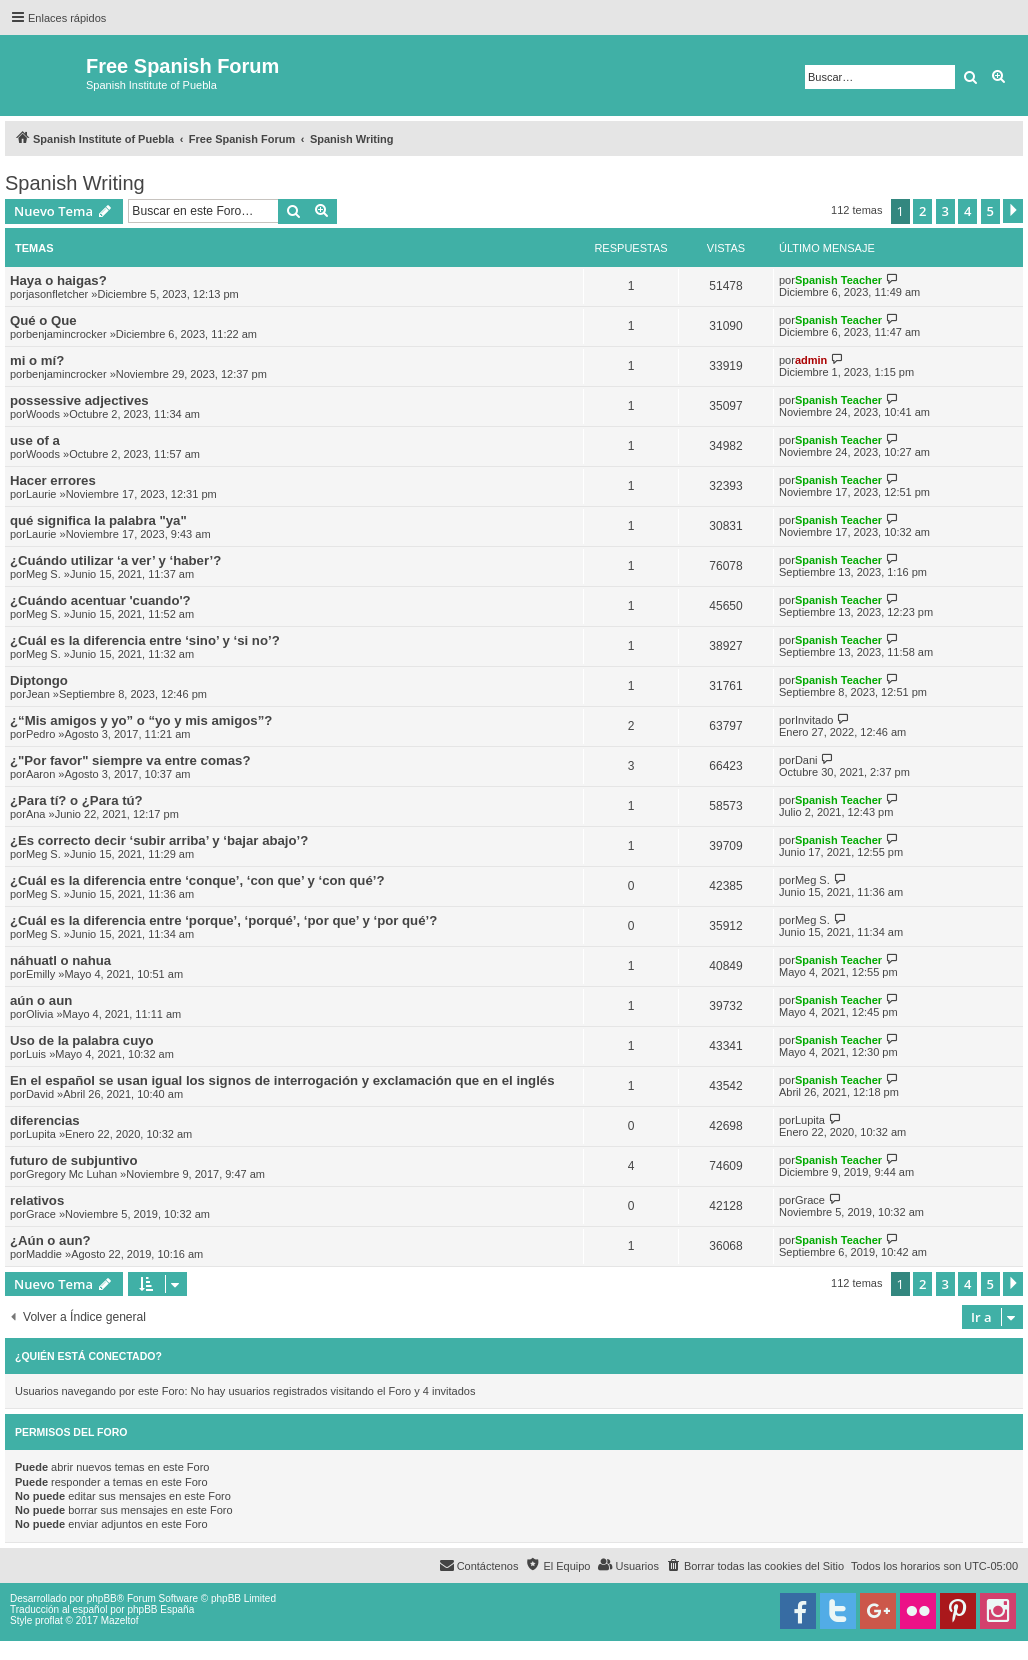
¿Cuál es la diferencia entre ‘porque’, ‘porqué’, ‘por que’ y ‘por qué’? (223, 920)
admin (811, 360)
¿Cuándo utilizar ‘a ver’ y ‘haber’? (115, 560)
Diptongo (39, 680)
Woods (43, 414)
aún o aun (41, 1000)
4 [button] (967, 211)
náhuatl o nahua (60, 960)
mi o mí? (37, 360)
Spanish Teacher (838, 280)
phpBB (102, 1598)
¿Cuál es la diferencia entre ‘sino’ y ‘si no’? (145, 640)
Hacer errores (53, 480)
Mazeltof (120, 1620)
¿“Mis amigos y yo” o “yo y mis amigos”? (141, 720)
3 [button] (945, 211)
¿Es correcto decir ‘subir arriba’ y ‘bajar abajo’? (159, 840)
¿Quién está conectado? (88, 1356)
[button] (1013, 211)
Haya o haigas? (58, 280)
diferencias (45, 1120)
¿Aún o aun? (50, 1240)
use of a (35, 440)
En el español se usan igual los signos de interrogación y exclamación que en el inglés (282, 1080)
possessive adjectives (79, 400)
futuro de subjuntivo (73, 1160)
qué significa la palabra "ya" (98, 520)
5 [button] (990, 211)
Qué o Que (43, 320)
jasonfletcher (57, 294)
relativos (37, 1200)
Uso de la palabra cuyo (82, 1040)
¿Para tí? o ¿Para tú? (76, 800)
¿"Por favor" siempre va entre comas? (130, 760)
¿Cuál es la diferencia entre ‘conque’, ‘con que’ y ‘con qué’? (197, 880)
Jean (38, 694)
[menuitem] (755, 1566)
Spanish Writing (75, 183)
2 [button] (922, 211)
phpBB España (160, 1609)
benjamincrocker (66, 334)
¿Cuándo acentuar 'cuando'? (100, 600)
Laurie (41, 494)
